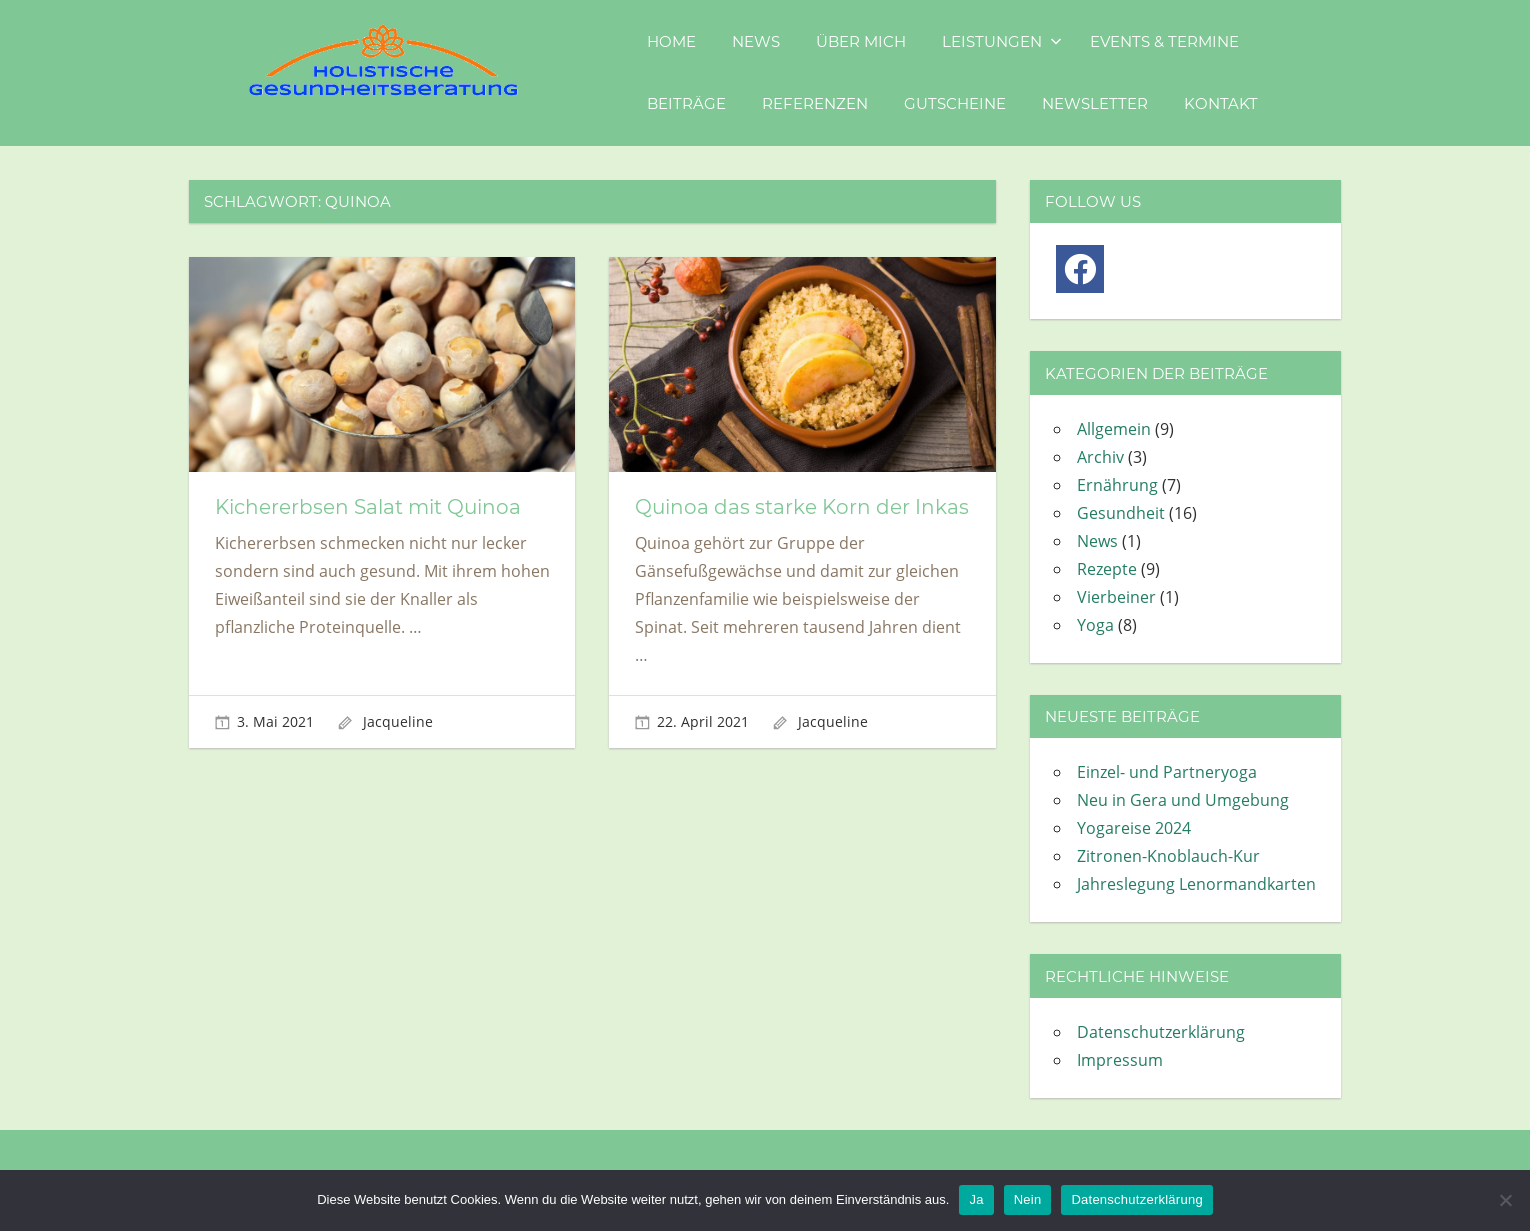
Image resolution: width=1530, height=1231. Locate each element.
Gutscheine (955, 103)
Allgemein (1114, 429)
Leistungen (1002, 41)
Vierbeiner (1116, 597)
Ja (976, 1199)
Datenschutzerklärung (1161, 1032)
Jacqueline (398, 721)
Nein (1028, 1199)
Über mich (861, 41)
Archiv (1100, 457)
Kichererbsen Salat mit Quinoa (368, 507)
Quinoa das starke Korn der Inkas (802, 507)
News (756, 41)
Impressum (1120, 1060)
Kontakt (1221, 103)
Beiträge (686, 103)
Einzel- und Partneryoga (1167, 772)
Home (671, 41)
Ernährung (1117, 485)
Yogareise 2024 (1134, 828)
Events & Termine (1164, 41)
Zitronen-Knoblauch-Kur (1168, 856)
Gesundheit (1121, 513)
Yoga (1095, 625)
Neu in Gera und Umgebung (1183, 800)
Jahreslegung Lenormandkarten (1196, 884)
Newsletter (1095, 103)
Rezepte (1107, 569)
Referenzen (815, 103)
